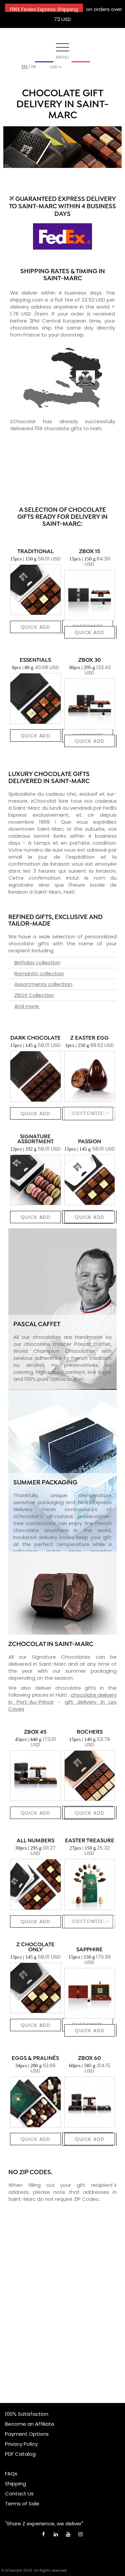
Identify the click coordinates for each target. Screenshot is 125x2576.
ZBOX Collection (34, 995)
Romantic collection (39, 973)
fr (33, 67)
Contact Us (19, 2493)
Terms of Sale (22, 2503)
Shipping (15, 2483)
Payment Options (27, 2433)
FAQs (11, 2473)
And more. (27, 1006)
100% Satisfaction (26, 2413)
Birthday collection (37, 962)
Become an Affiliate (29, 2423)
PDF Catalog (20, 2453)
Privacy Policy (21, 2443)
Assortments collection (43, 984)
